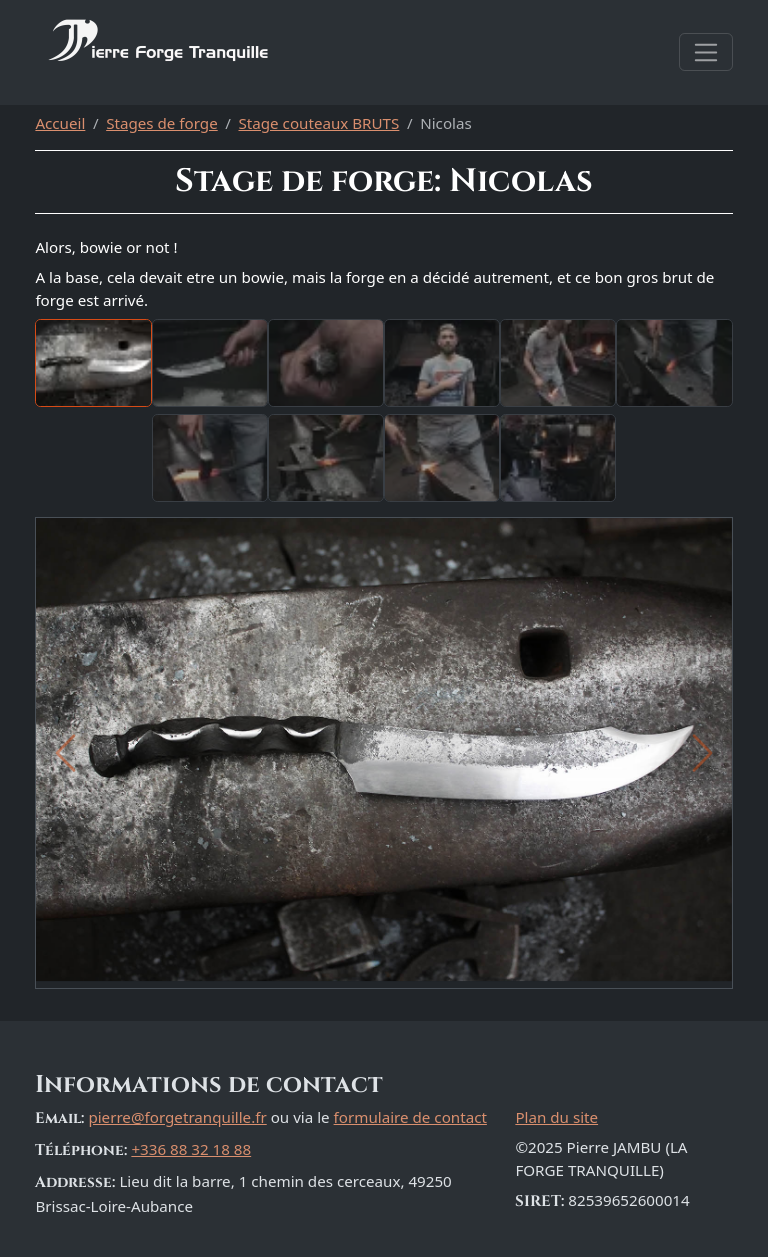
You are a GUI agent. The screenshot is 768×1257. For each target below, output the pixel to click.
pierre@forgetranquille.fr (177, 1117)
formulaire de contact (410, 1117)
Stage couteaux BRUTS (319, 123)
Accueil (60, 123)
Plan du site (556, 1117)
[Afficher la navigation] (705, 52)
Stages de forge (162, 123)
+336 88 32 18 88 (191, 1149)
